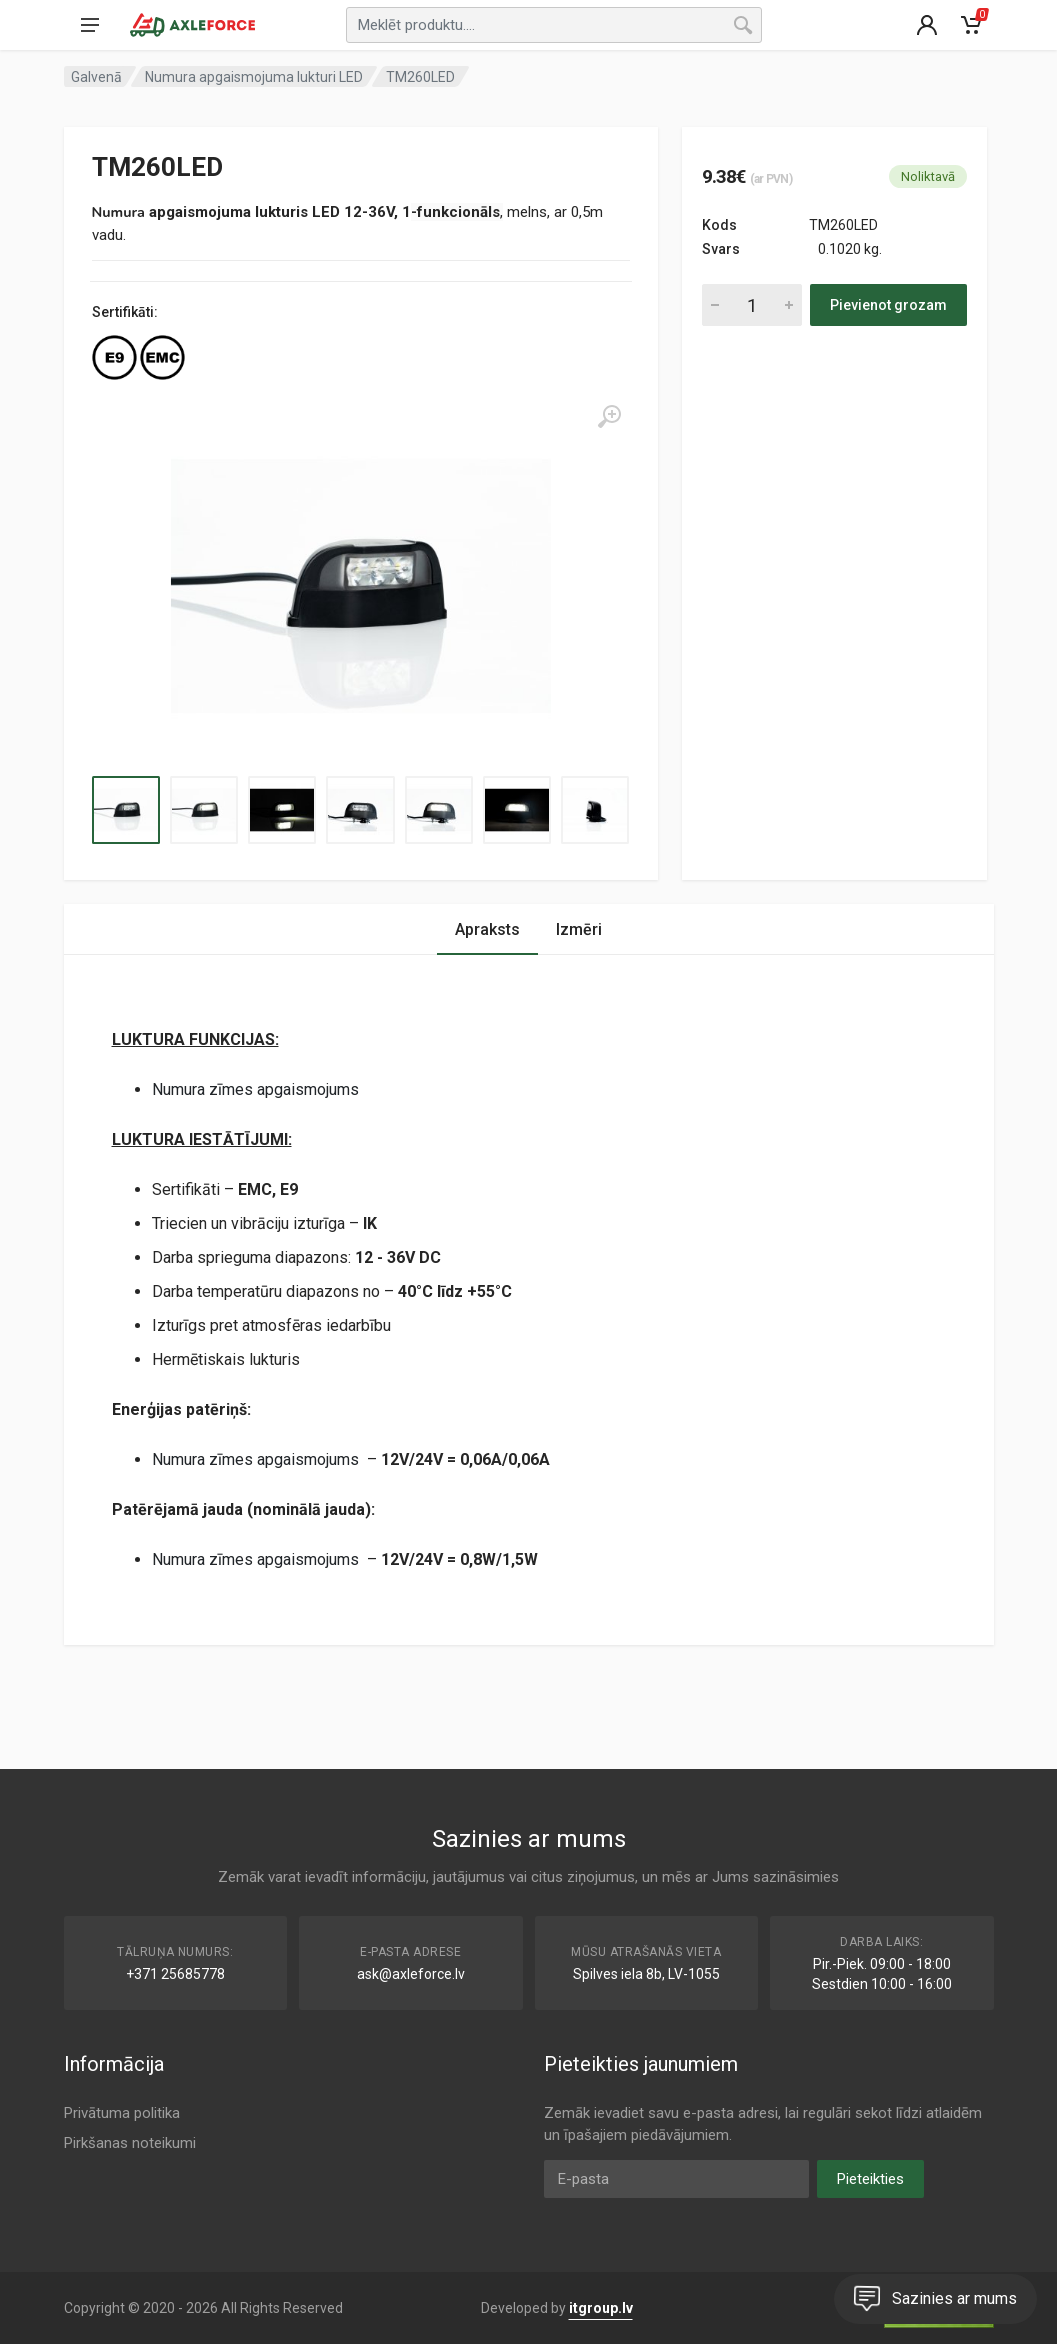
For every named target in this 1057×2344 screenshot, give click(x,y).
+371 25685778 (175, 1974)
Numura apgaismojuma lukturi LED (254, 77)
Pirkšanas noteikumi (130, 2143)
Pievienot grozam (888, 305)
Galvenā (96, 77)
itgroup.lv (601, 2308)
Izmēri (579, 929)
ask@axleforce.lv (411, 1974)
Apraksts (487, 929)
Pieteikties (870, 2179)
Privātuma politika (122, 2113)
